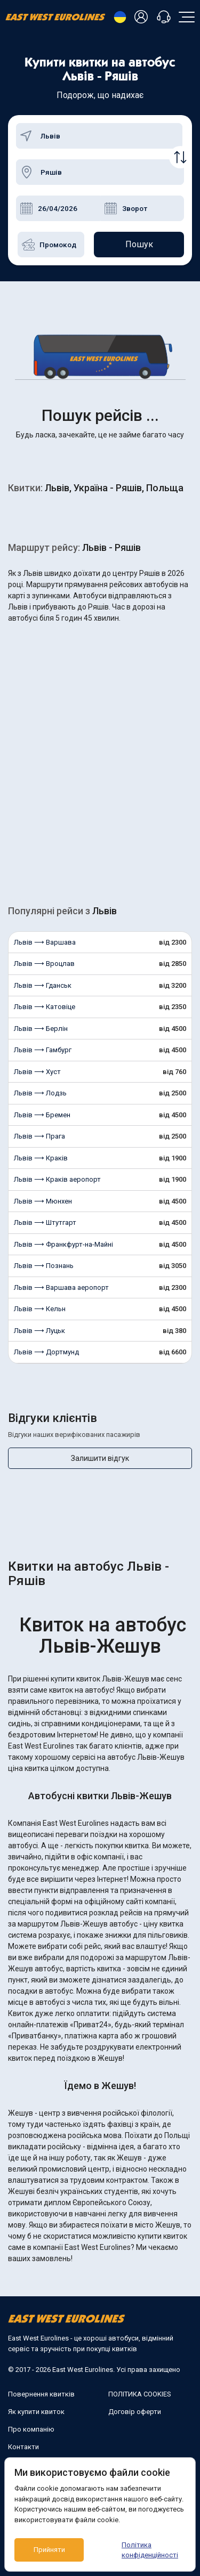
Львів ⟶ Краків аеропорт (57, 1179)
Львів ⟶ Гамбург (42, 1050)
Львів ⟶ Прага (39, 1136)
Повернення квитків (41, 2394)
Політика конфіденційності (150, 2550)
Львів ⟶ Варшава (45, 942)
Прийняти (49, 2550)
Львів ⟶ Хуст (37, 1072)
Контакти (23, 2447)
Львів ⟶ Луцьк (39, 1331)
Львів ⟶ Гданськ (42, 985)
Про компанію (31, 2429)
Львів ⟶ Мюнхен (43, 1201)
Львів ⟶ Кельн (40, 1309)
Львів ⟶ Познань (44, 1266)
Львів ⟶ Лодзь (40, 1093)
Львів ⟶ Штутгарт (45, 1222)
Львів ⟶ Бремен (42, 1115)
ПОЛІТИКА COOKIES (139, 2394)
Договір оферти (134, 2412)
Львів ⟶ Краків (41, 1158)
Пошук (139, 244)
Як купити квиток (36, 2412)
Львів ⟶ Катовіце (44, 1007)
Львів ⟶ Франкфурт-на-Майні (63, 1244)
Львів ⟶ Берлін (41, 1029)
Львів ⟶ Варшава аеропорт (61, 1287)
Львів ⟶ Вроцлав (44, 964)
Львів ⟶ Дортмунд (46, 1352)
